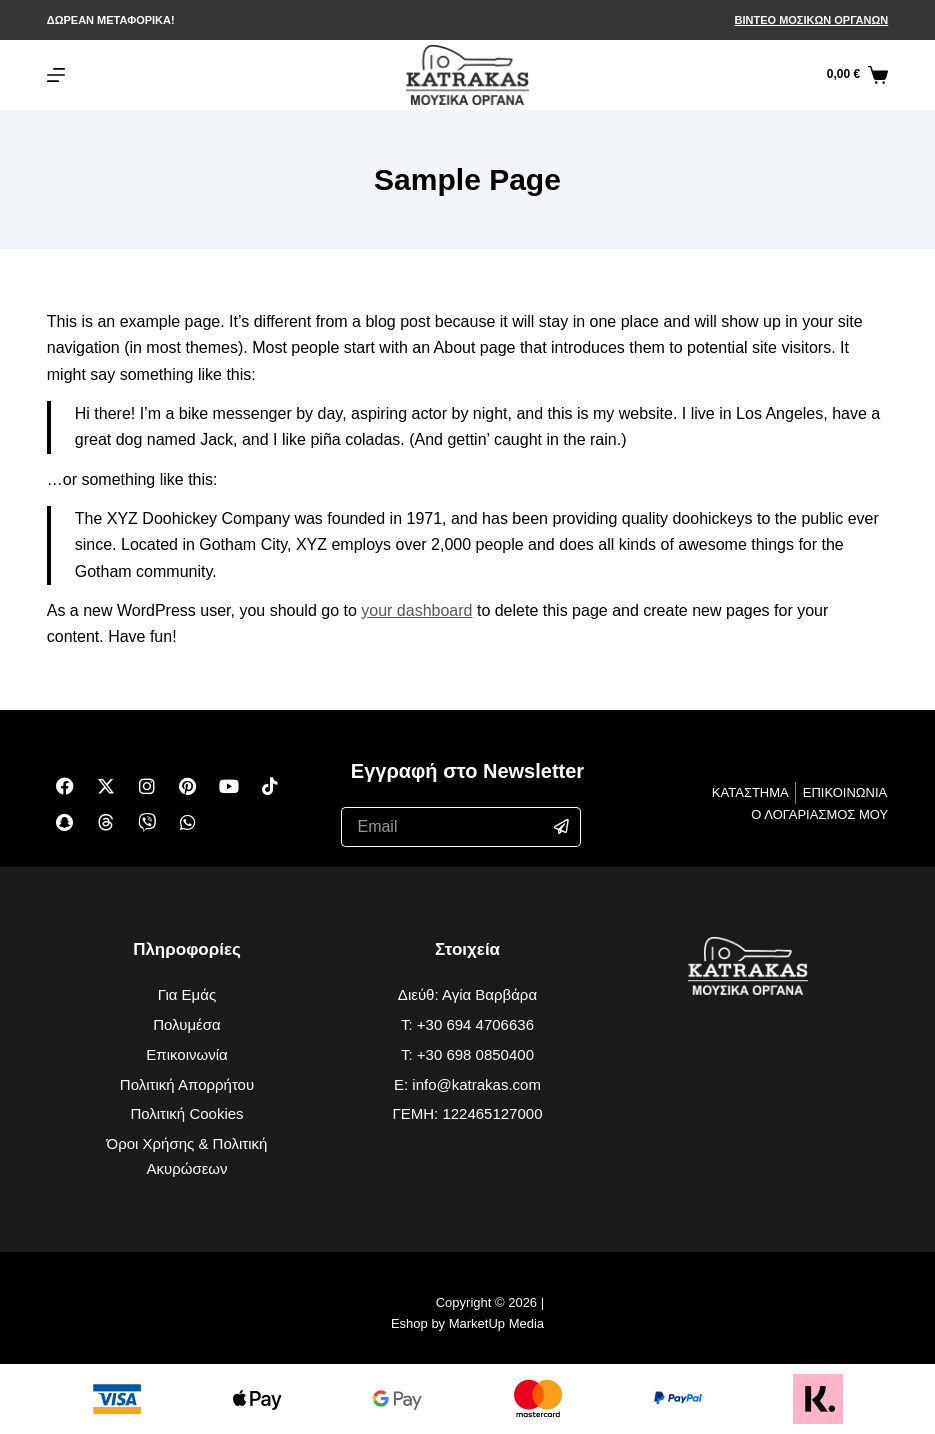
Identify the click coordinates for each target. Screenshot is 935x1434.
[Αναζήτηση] (809, 75)
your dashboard (416, 610)
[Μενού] (56, 75)
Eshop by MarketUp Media (467, 1323)
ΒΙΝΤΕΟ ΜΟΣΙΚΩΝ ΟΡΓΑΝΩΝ (812, 20)
